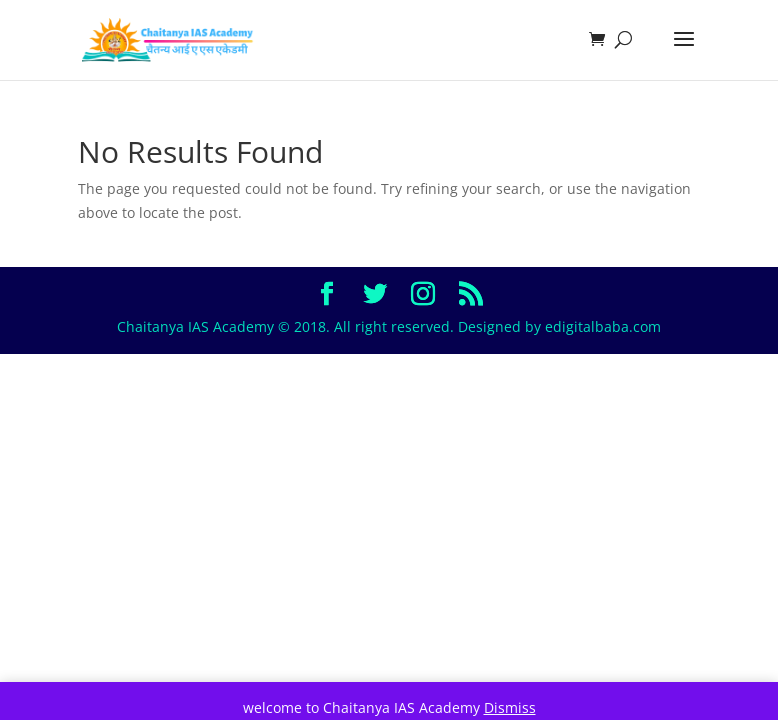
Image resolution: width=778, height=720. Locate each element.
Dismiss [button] (510, 707)
